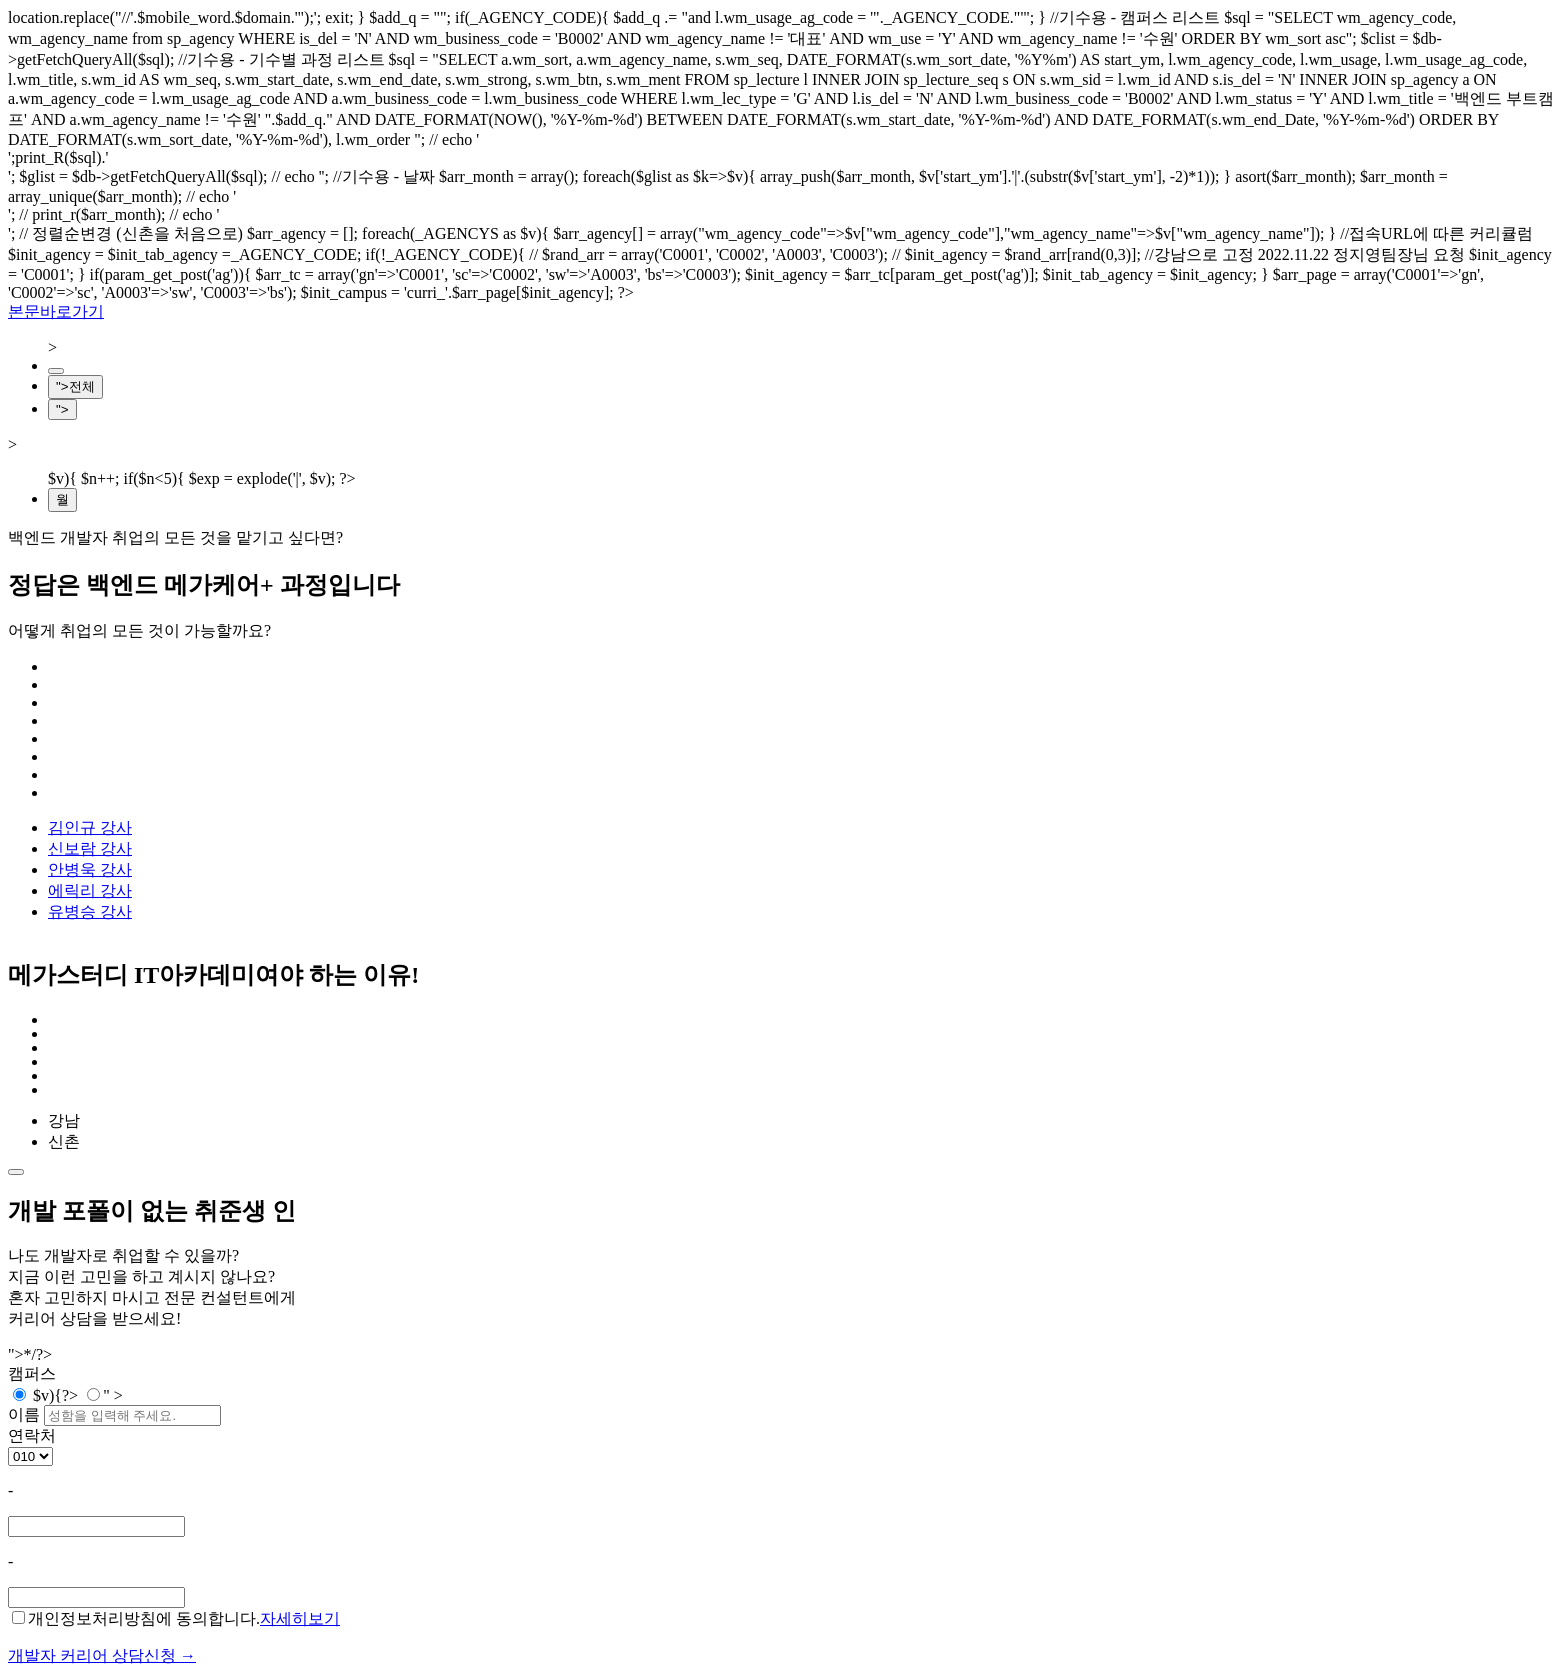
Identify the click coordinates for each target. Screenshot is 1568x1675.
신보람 (90, 848)
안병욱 (90, 869)
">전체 (75, 386)
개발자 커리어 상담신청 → (102, 1655)
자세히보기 (300, 1618)
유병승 (90, 911)
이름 (24, 1414)
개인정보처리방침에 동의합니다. (136, 1618)
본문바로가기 (56, 311)
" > (105, 1395)
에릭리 (90, 890)
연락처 (32, 1435)
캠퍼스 (32, 1373)
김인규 (90, 827)
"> (62, 409)
